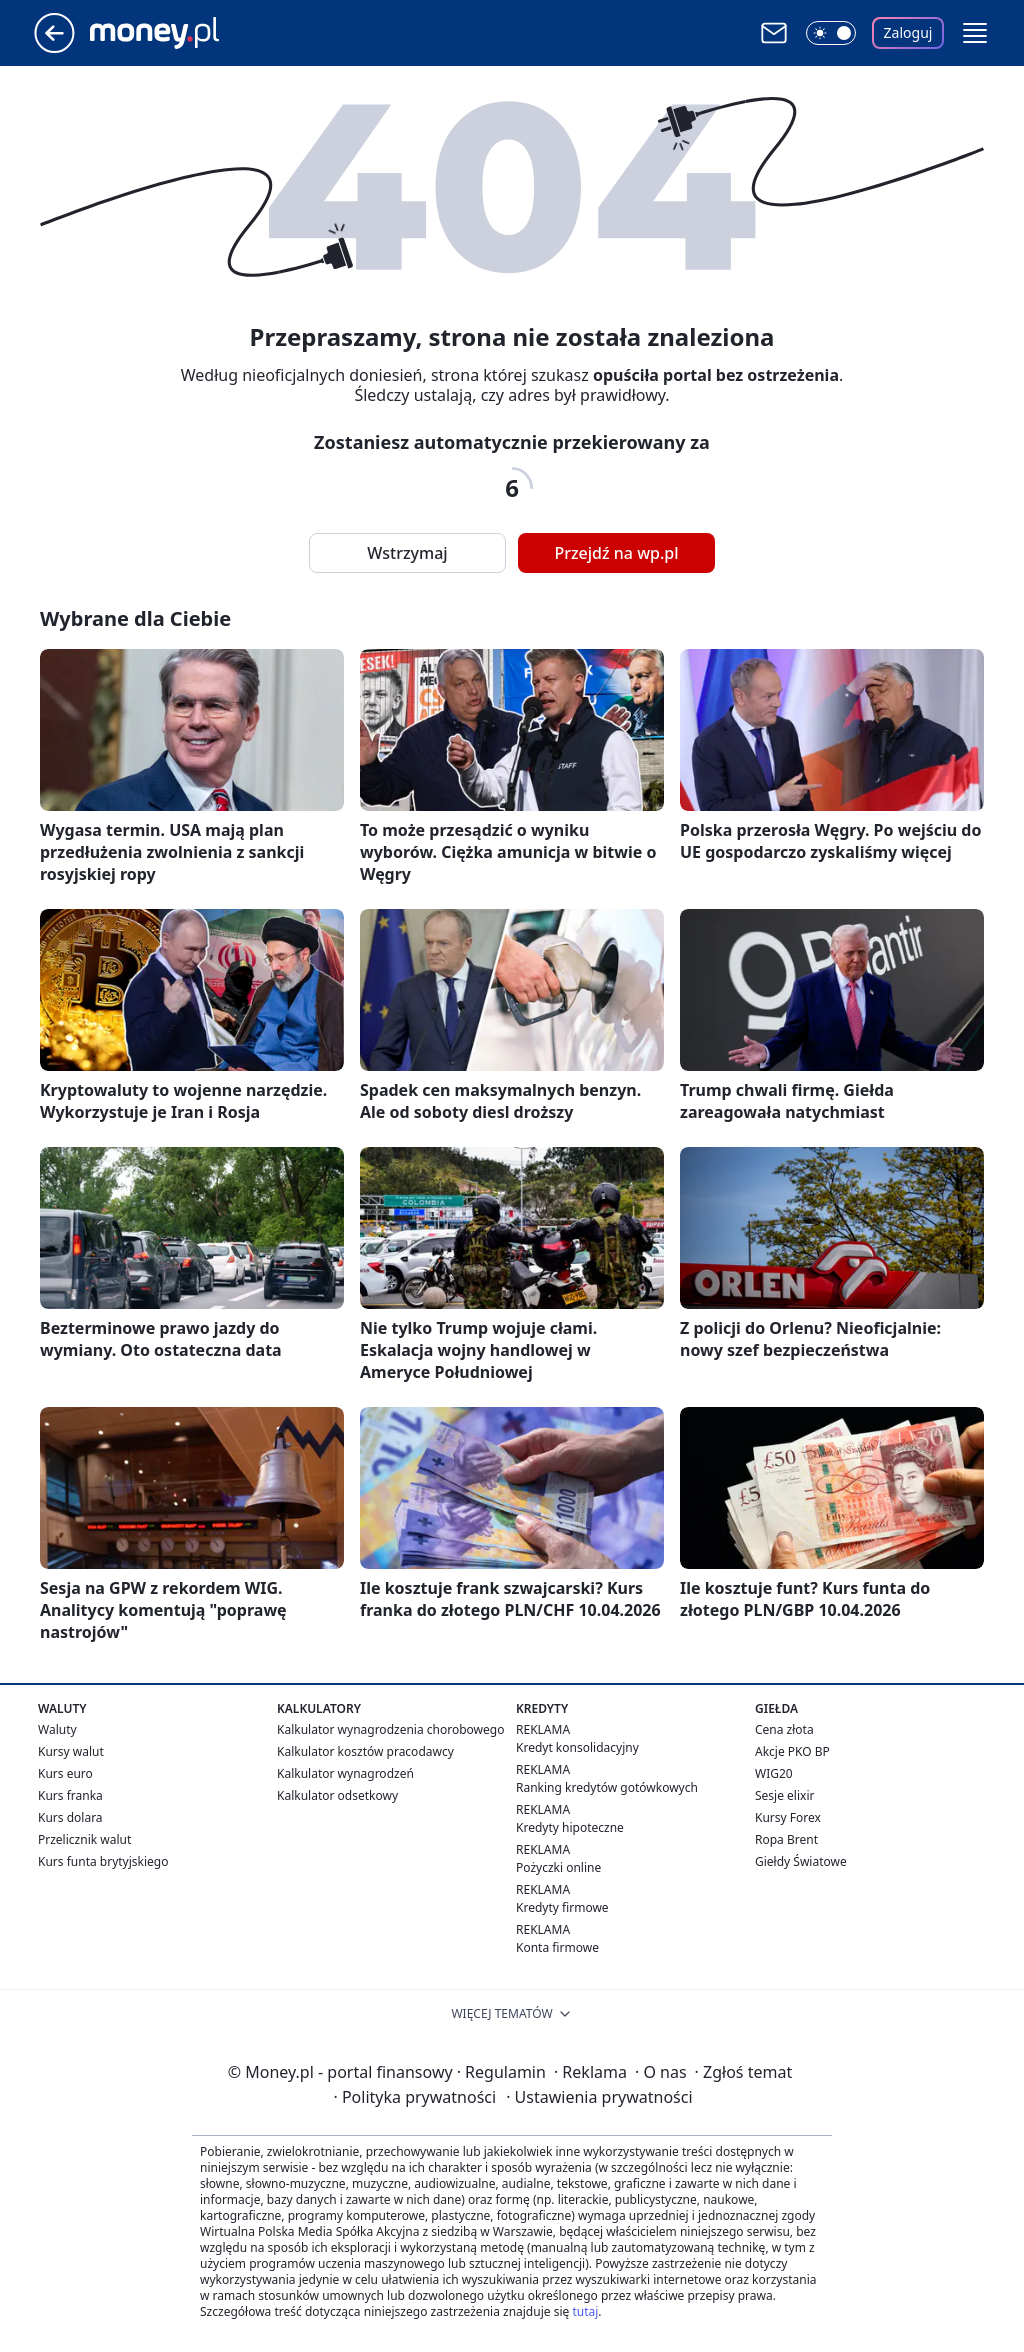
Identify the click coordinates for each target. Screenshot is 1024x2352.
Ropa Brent (786, 1839)
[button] (975, 33)
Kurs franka (70, 1795)
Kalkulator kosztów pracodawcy (365, 1751)
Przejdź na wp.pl (616, 553)
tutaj (585, 2311)
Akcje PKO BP (792, 1751)
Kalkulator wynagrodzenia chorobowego (390, 1729)
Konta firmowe (557, 1947)
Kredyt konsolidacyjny (577, 1747)
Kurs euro (65, 1773)
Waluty (57, 1729)
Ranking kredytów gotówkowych (607, 1787)
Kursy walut (71, 1751)
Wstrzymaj (407, 553)
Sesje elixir (784, 1795)
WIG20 (774, 1773)
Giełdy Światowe (801, 1861)
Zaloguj (908, 32)
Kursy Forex (788, 1817)
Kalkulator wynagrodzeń (345, 1773)
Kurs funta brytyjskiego (103, 1861)
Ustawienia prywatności (599, 2097)
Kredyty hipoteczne (570, 1827)
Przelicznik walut (84, 1839)
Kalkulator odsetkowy (337, 1795)
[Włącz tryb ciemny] (831, 33)
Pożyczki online (558, 1867)
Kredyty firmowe (562, 1907)
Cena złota (784, 1729)
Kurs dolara (70, 1817)
